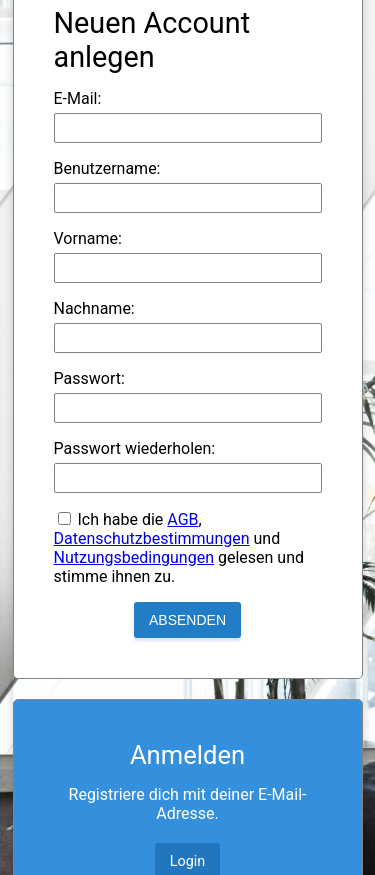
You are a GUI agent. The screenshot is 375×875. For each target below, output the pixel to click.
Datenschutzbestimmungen (152, 538)
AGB (182, 519)
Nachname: (94, 308)
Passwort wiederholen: (135, 448)
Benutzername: (107, 168)
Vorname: (88, 238)
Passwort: (89, 378)
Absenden (187, 620)
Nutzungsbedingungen (134, 557)
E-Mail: (78, 98)
